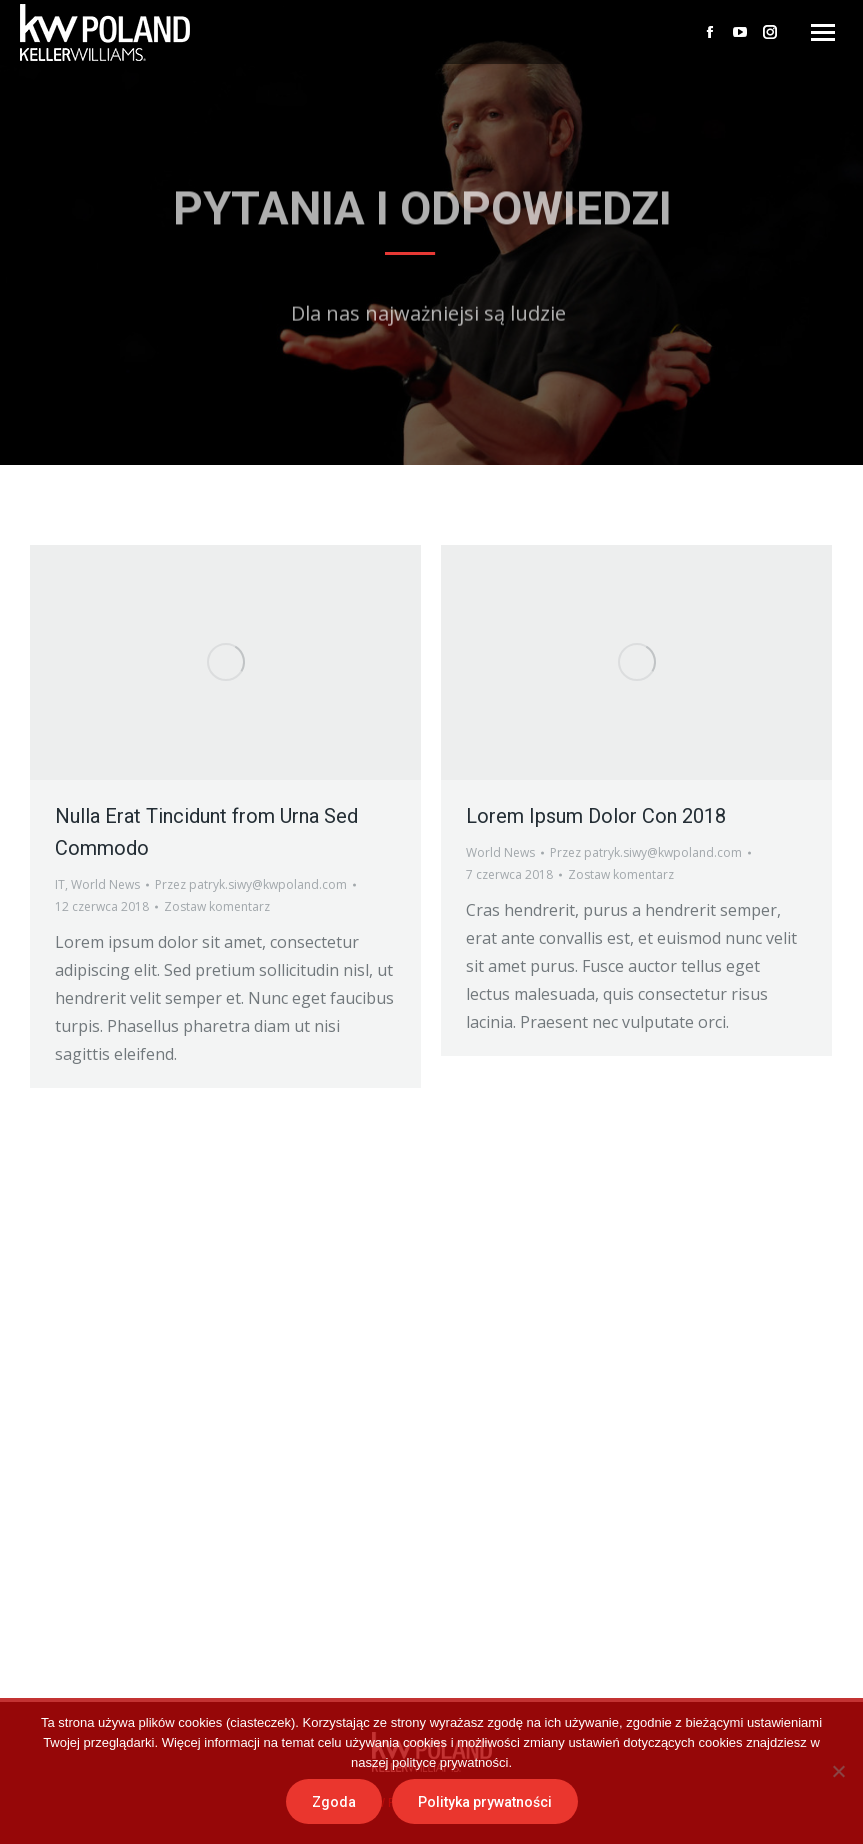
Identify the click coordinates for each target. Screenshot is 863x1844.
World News (105, 884)
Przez (251, 884)
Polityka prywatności (485, 1802)
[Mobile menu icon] (823, 32)
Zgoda (334, 1802)
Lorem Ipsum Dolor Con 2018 (596, 816)
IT (60, 884)
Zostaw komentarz (217, 906)
